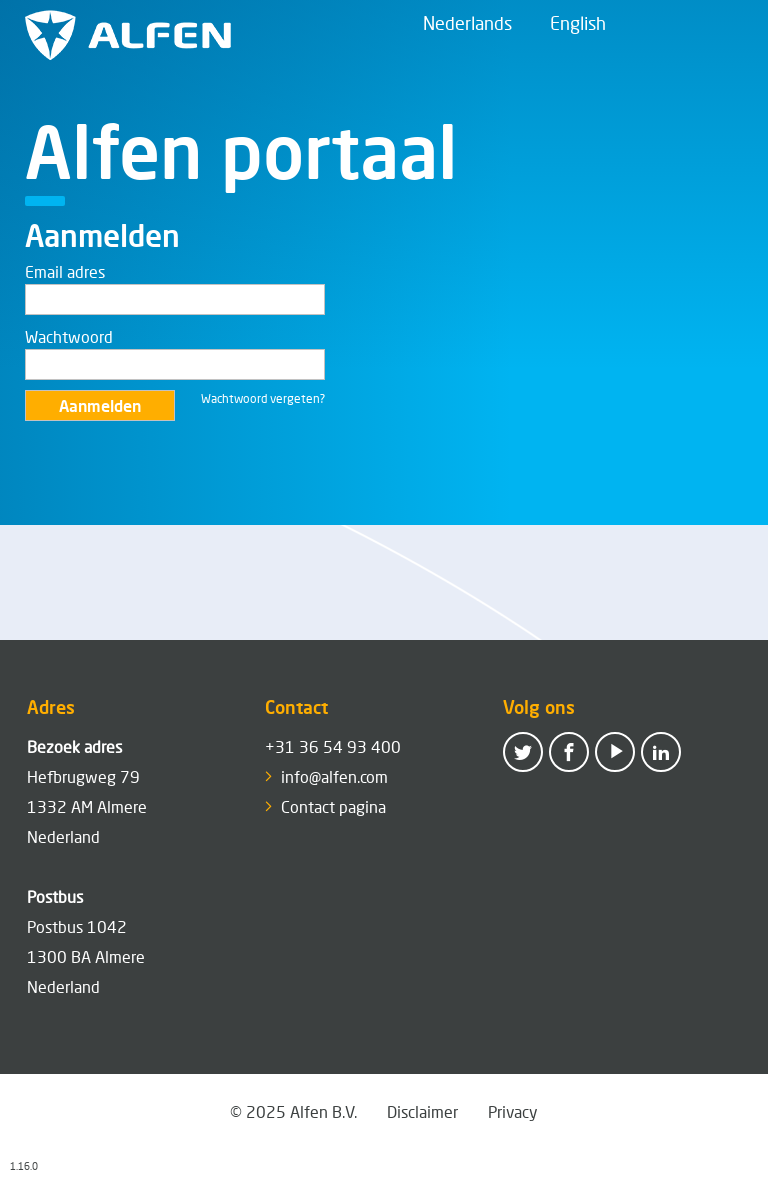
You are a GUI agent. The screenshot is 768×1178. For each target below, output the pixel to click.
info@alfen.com (334, 776)
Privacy (513, 1111)
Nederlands (467, 23)
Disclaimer (422, 1111)
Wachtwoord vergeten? (263, 398)
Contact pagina (333, 806)
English (578, 23)
